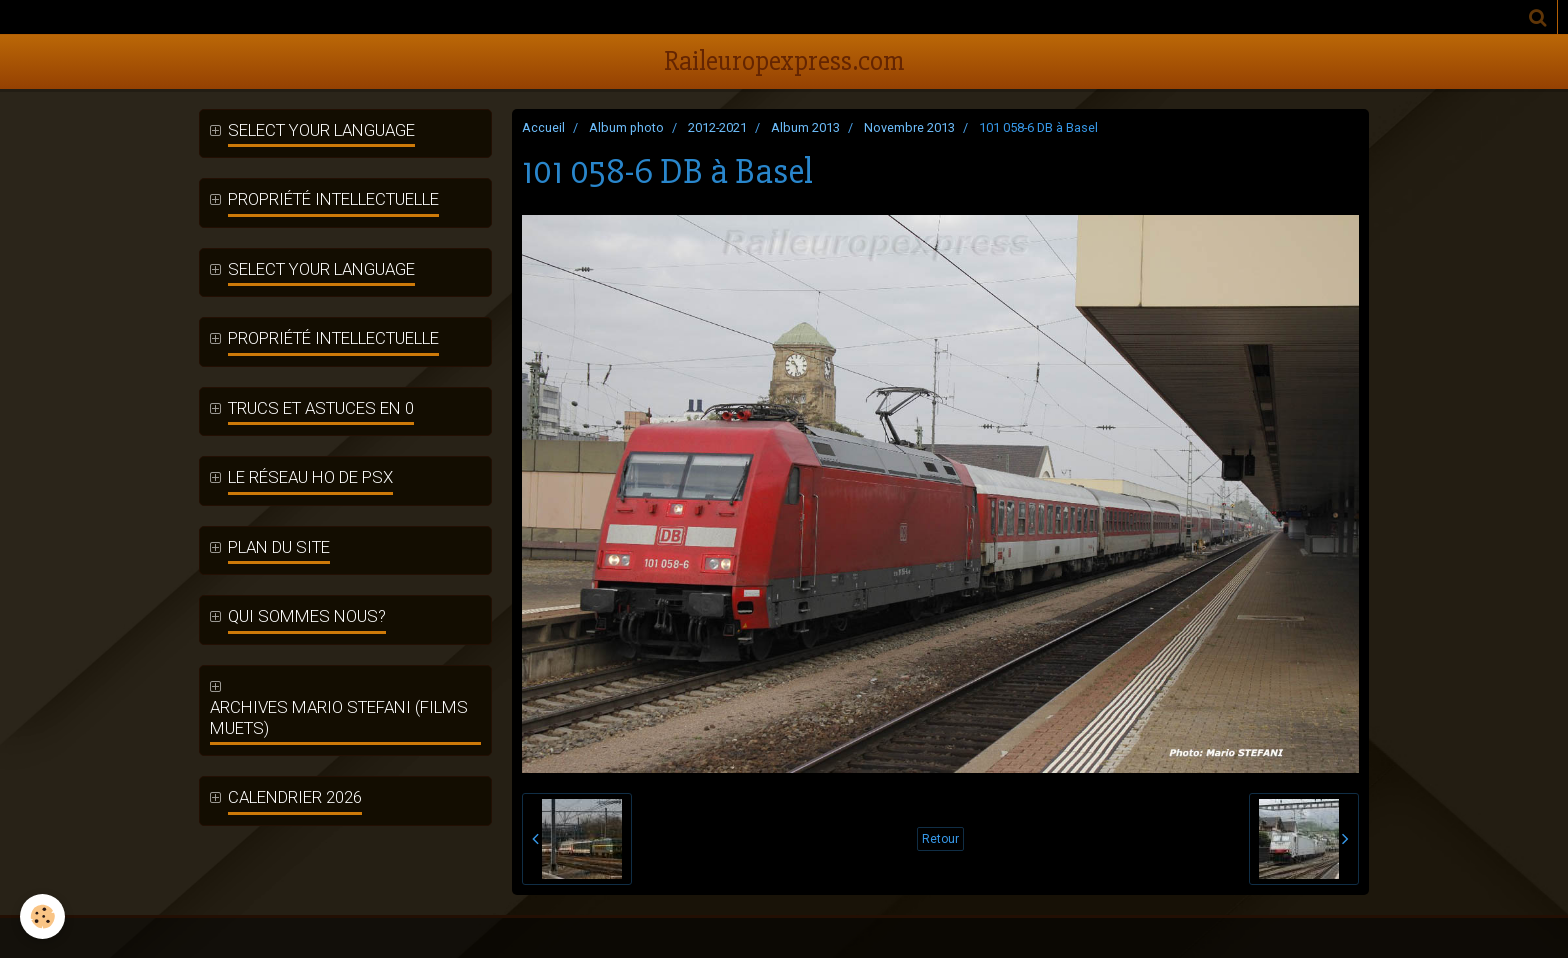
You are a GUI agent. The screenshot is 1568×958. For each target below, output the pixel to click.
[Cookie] (42, 916)
